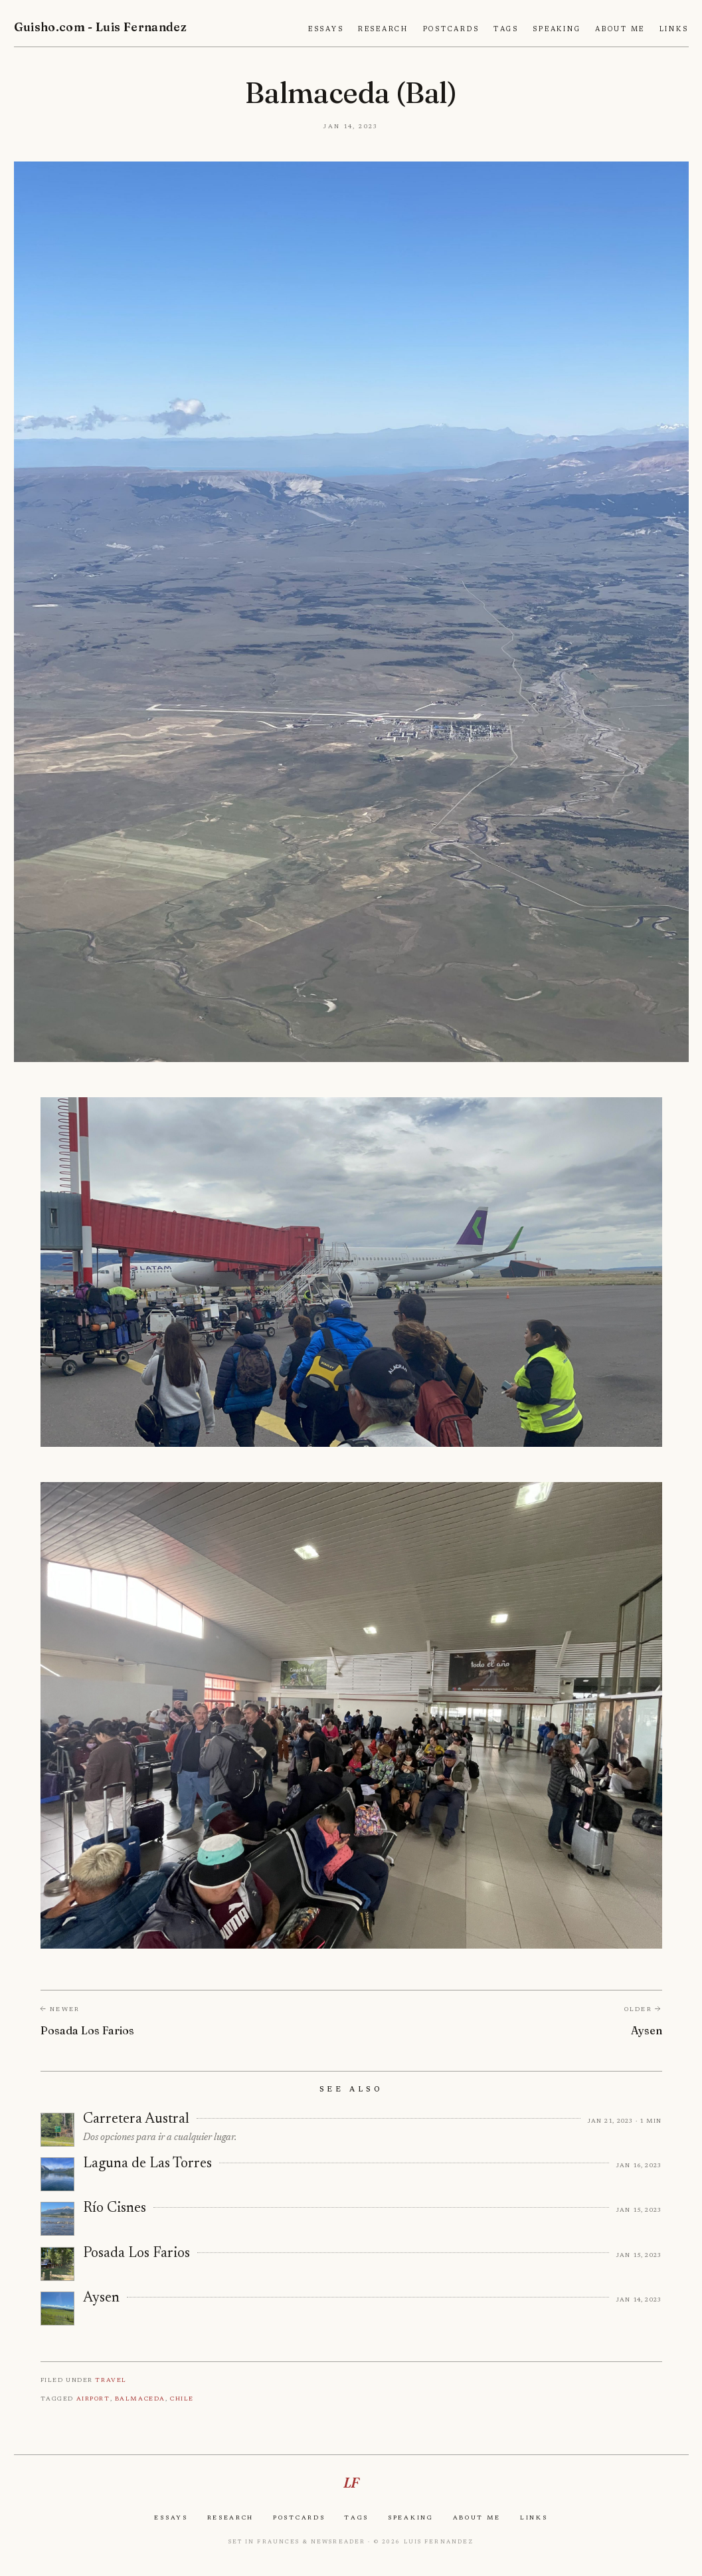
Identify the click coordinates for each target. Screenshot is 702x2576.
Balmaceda (140, 2398)
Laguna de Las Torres (147, 2164)
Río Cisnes (114, 2208)
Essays (326, 29)
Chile (182, 2398)
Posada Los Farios (87, 2030)
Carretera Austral (136, 2119)
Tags (506, 29)
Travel (110, 2379)
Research (383, 29)
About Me (620, 29)
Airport (93, 2398)
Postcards (451, 29)
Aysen (646, 2030)
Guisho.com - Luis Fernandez (100, 27)
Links (674, 29)
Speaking (556, 29)
